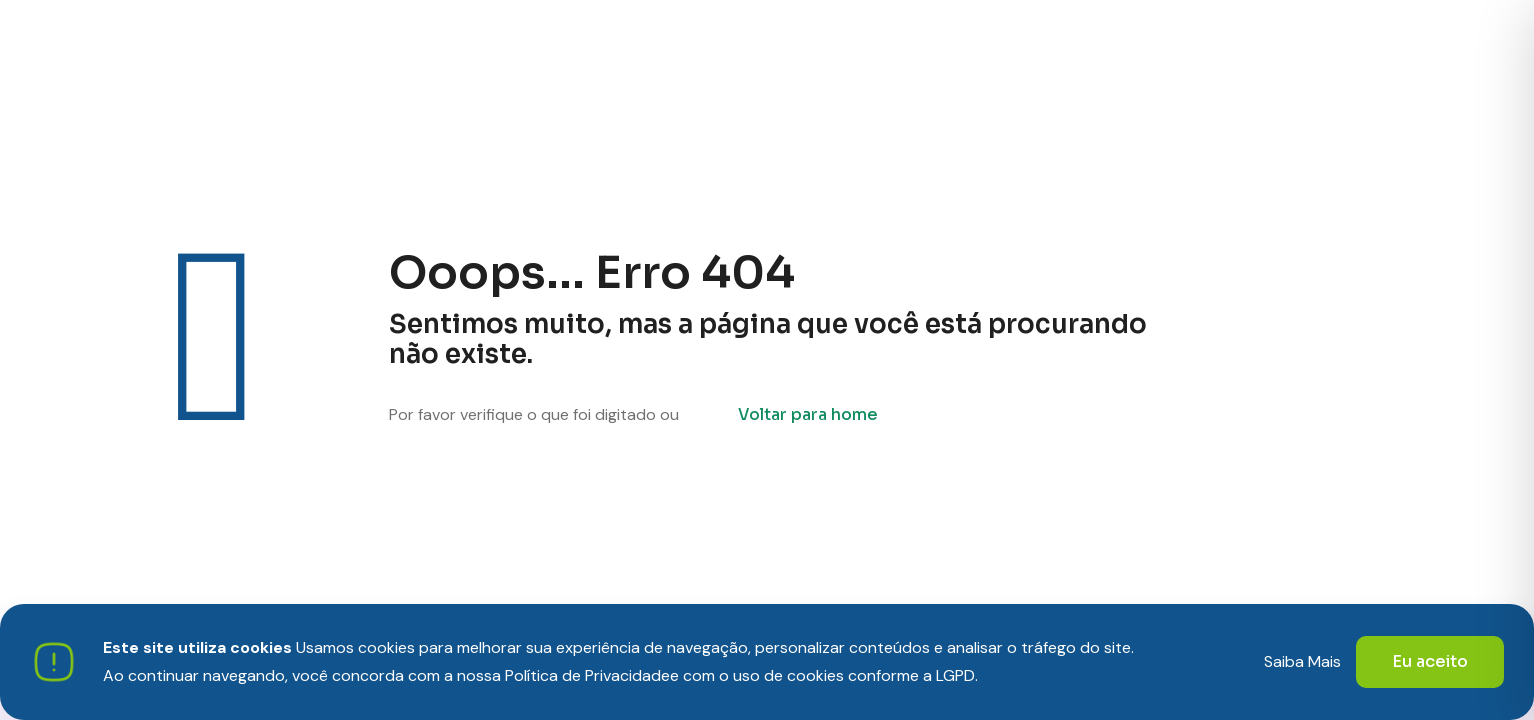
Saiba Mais (1302, 661)
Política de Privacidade (587, 675)
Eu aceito (1430, 661)
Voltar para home (808, 414)
